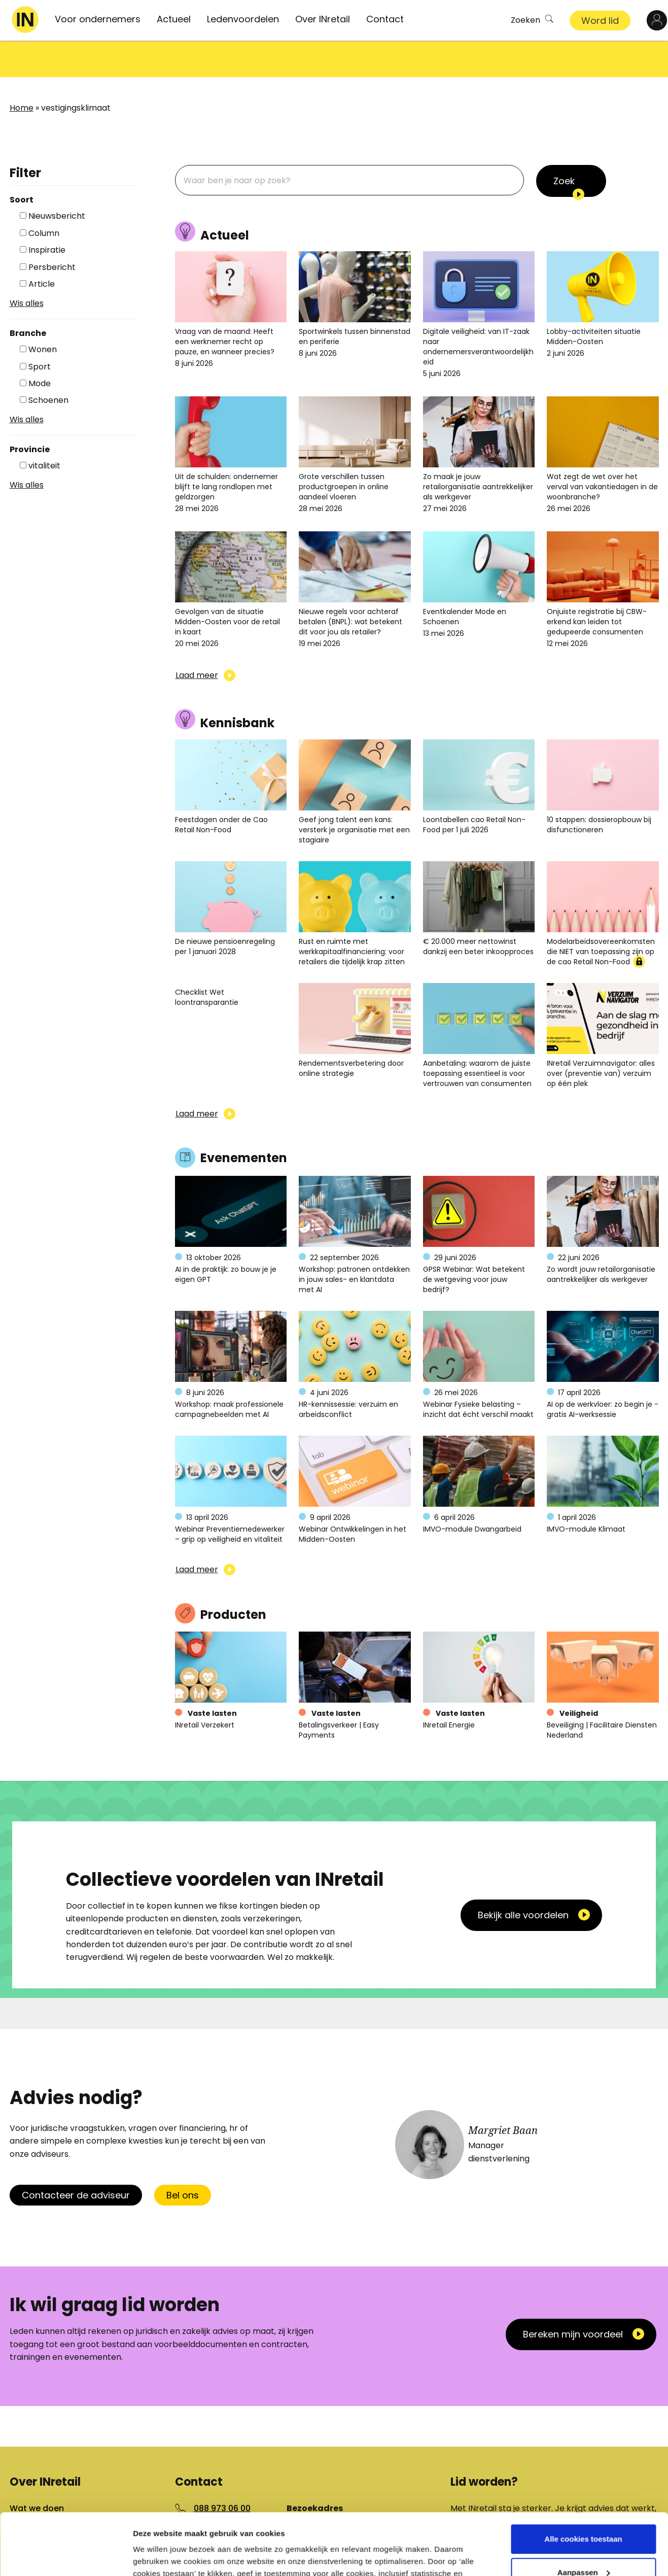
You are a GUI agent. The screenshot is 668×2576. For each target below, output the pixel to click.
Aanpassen (583, 2514)
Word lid (600, 20)
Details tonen (157, 2556)
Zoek (564, 144)
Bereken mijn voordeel (573, 2297)
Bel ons (182, 2158)
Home (21, 71)
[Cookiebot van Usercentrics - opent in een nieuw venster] (65, 2556)
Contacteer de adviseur (76, 2158)
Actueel (174, 19)
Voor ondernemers (97, 19)
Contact (385, 19)
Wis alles (27, 267)
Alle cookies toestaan (583, 2481)
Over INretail (322, 19)
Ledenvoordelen (243, 19)
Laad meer (196, 639)
